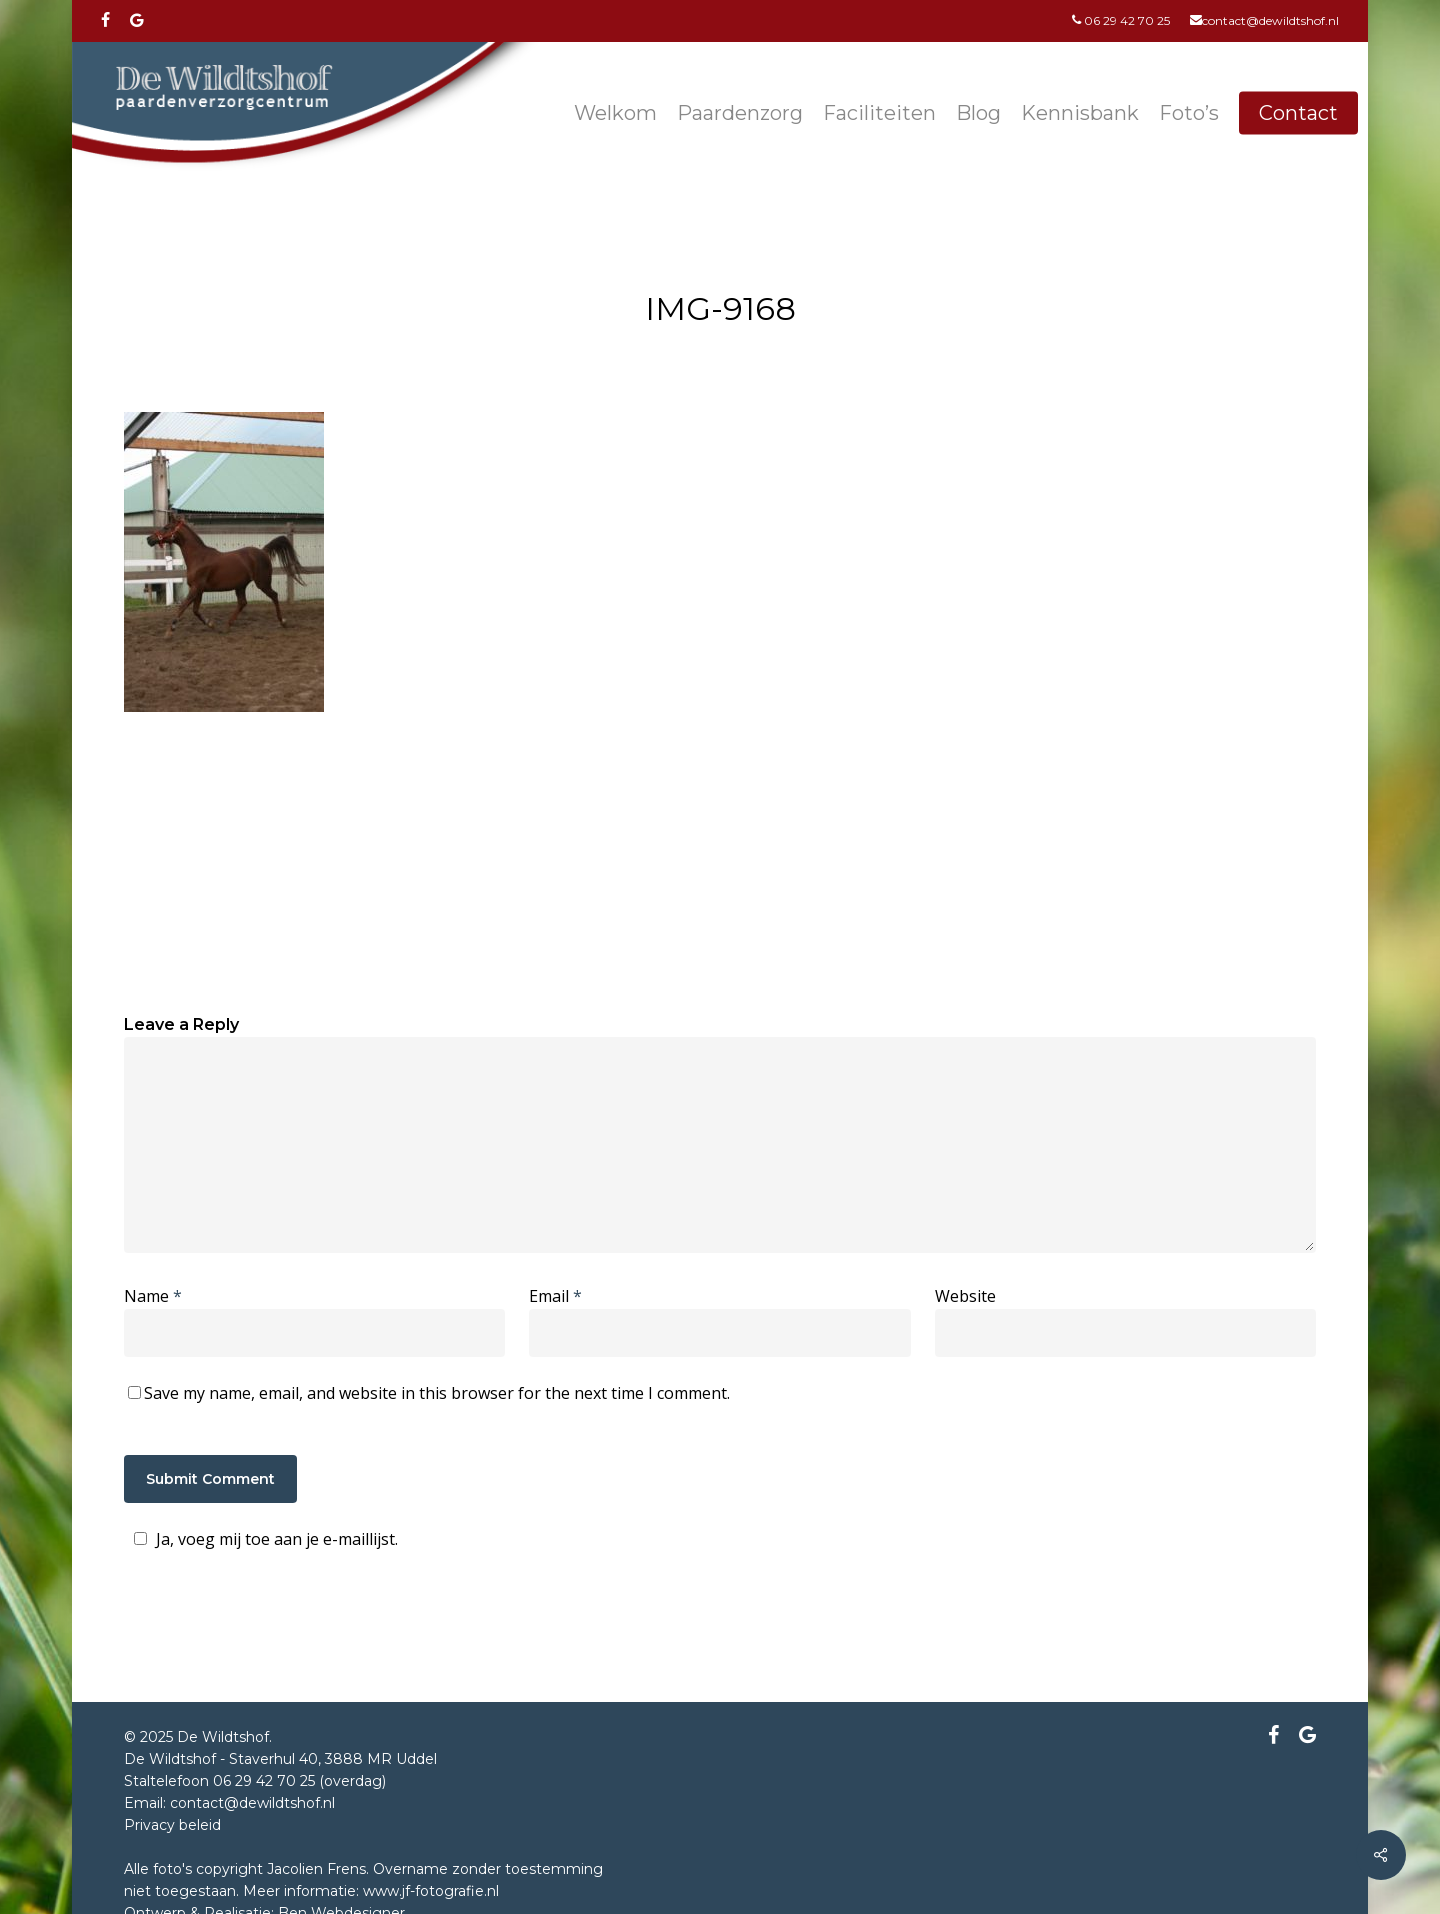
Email (555, 1296)
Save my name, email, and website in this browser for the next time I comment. (437, 1393)
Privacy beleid (172, 1825)
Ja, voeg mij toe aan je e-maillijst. (263, 1539)
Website (965, 1296)
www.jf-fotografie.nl (431, 1891)
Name (153, 1296)
